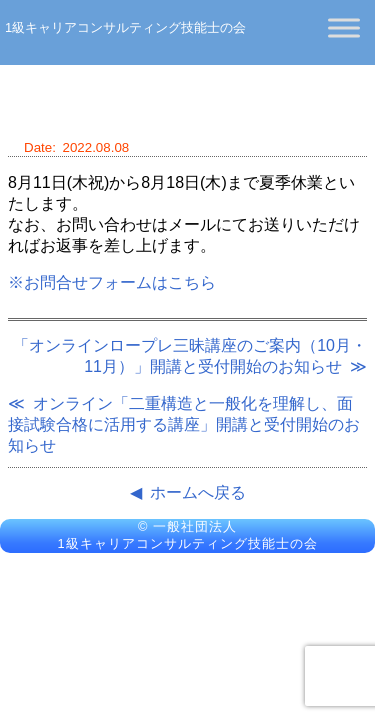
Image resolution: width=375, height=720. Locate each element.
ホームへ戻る (198, 492)
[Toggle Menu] (344, 27)
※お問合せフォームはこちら (112, 282)
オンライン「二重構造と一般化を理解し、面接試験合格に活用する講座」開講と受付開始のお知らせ (184, 424)
